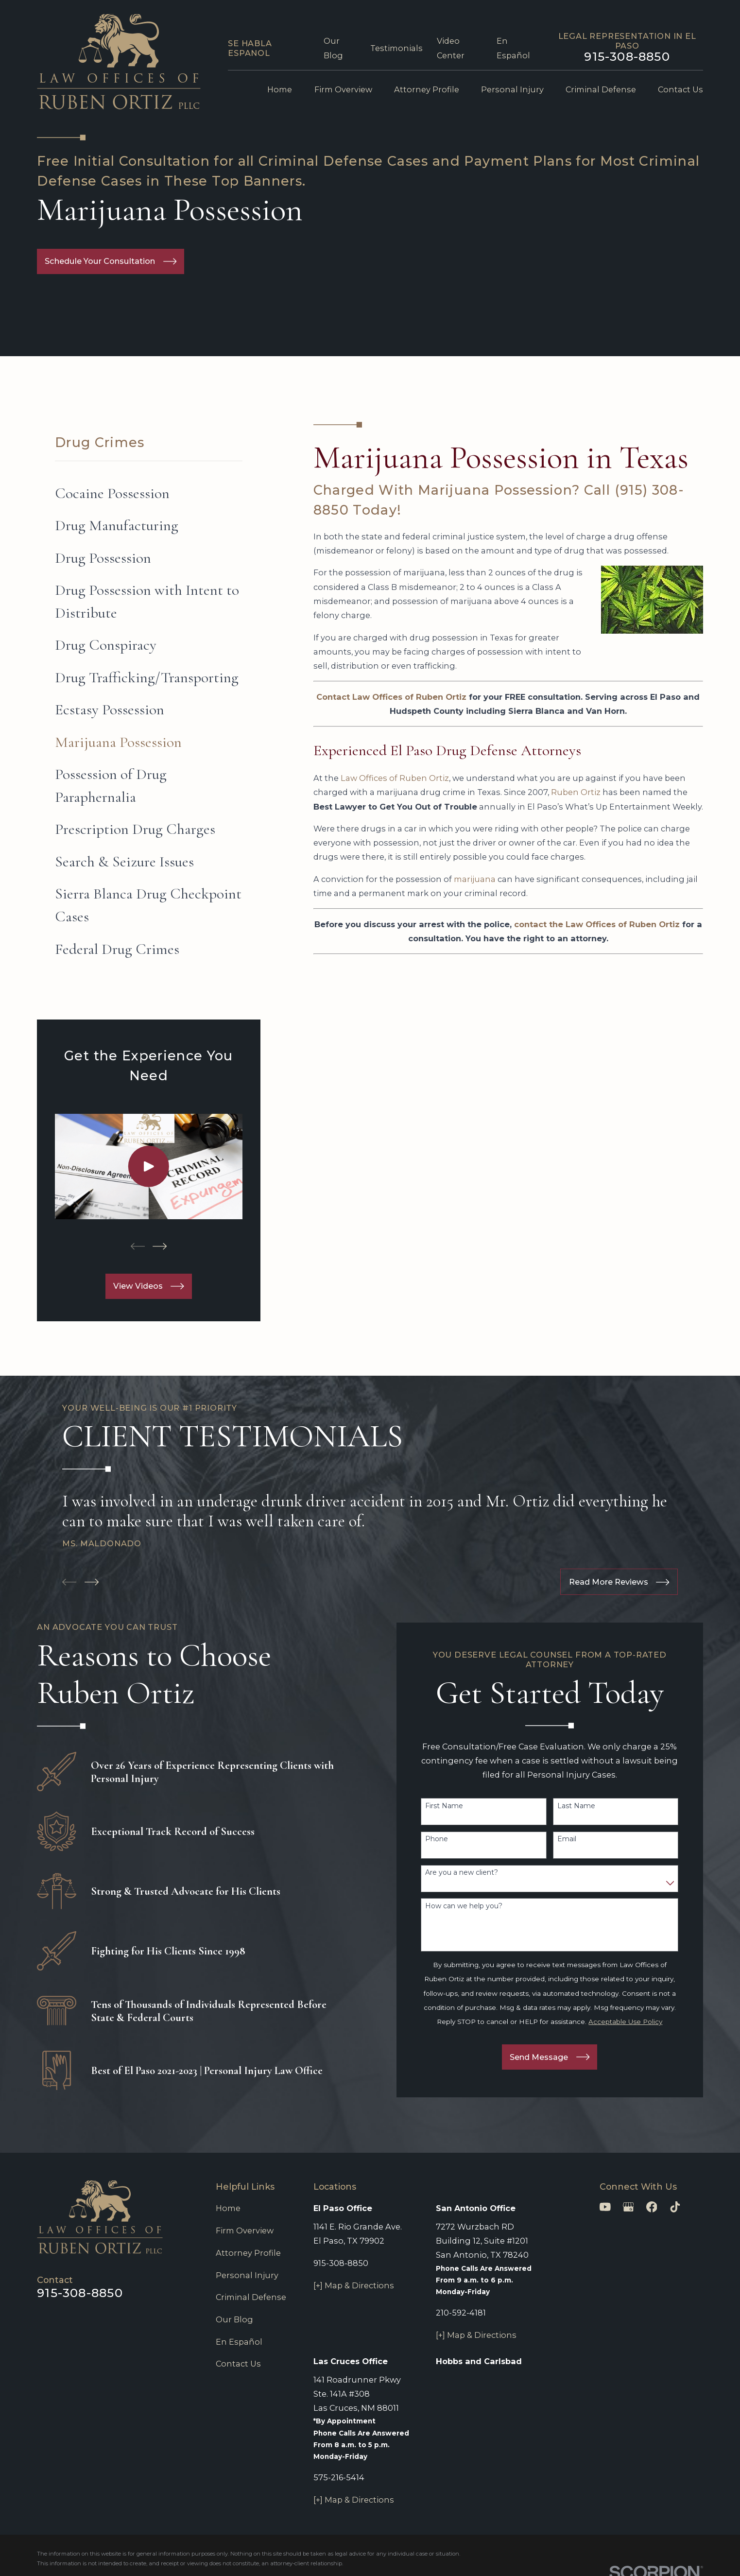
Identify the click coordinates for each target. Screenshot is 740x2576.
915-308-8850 (627, 56)
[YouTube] (605, 2207)
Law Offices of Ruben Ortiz (395, 778)
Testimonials (396, 48)
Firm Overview (245, 2230)
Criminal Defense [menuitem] (601, 89)
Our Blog (234, 2319)
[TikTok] (675, 2207)
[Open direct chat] (687, 2265)
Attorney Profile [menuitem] (426, 89)
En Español (239, 2342)
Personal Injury (247, 2275)
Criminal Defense (251, 2297)
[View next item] (160, 1246)
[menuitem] (148, 493)
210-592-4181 (461, 2312)
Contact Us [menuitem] (680, 89)
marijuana (475, 879)
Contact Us (238, 2364)
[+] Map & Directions (353, 2285)
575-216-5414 (338, 2477)
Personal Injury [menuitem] (512, 89)
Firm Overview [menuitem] (343, 89)
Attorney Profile (248, 2253)
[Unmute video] (568, 2265)
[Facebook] (651, 2207)
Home (228, 2208)
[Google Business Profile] (628, 2207)
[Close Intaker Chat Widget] (708, 2265)
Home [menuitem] (279, 89)
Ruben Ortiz (576, 792)
